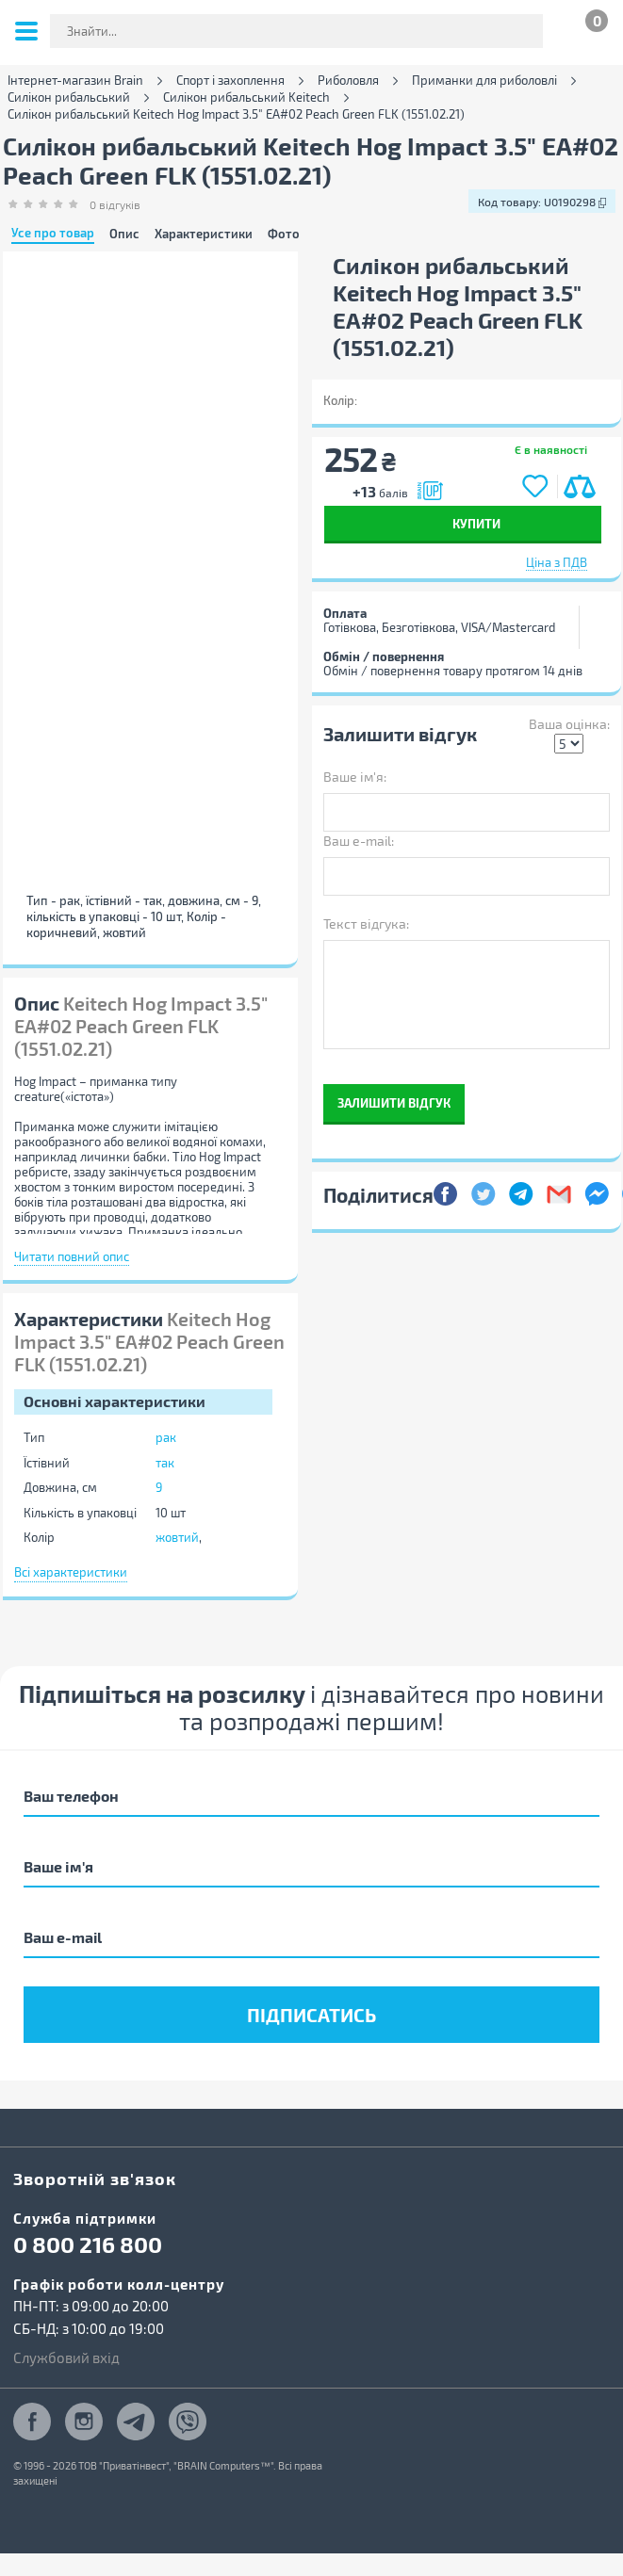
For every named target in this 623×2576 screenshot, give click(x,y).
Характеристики (204, 234)
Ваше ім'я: (354, 777)
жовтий (177, 1537)
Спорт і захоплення (230, 80)
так (165, 1462)
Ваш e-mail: (358, 841)
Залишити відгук (394, 1102)
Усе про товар (52, 233)
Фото (284, 234)
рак (166, 1437)
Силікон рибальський (69, 97)
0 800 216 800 (87, 2244)
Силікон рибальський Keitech (246, 97)
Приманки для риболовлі (484, 80)
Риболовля (348, 80)
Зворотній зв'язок (94, 2178)
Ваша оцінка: (569, 724)
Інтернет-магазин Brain (75, 80)
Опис (124, 234)
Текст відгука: (366, 923)
